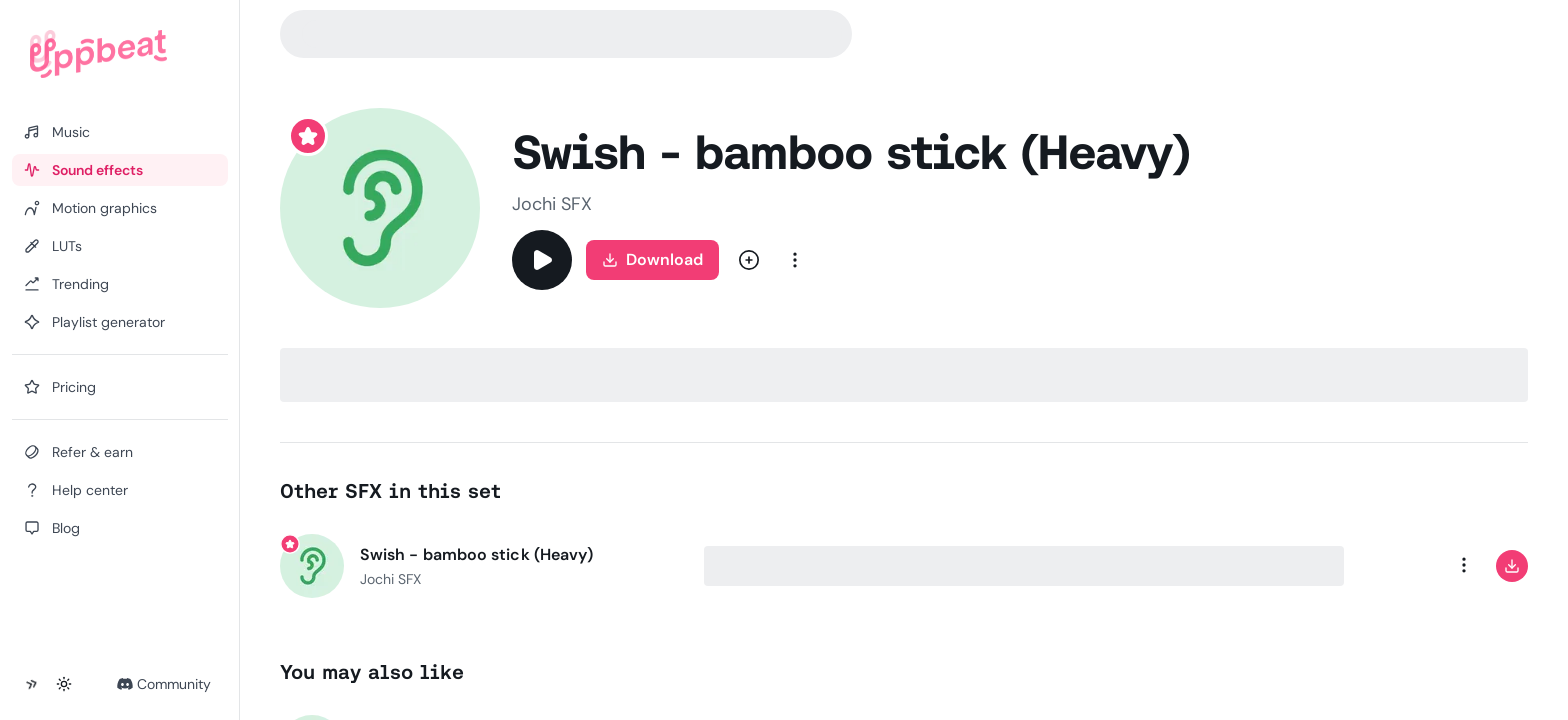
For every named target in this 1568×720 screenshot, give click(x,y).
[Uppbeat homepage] (98, 54)
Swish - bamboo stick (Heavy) (476, 554)
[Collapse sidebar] (32, 684)
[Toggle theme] (64, 684)
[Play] (542, 260)
